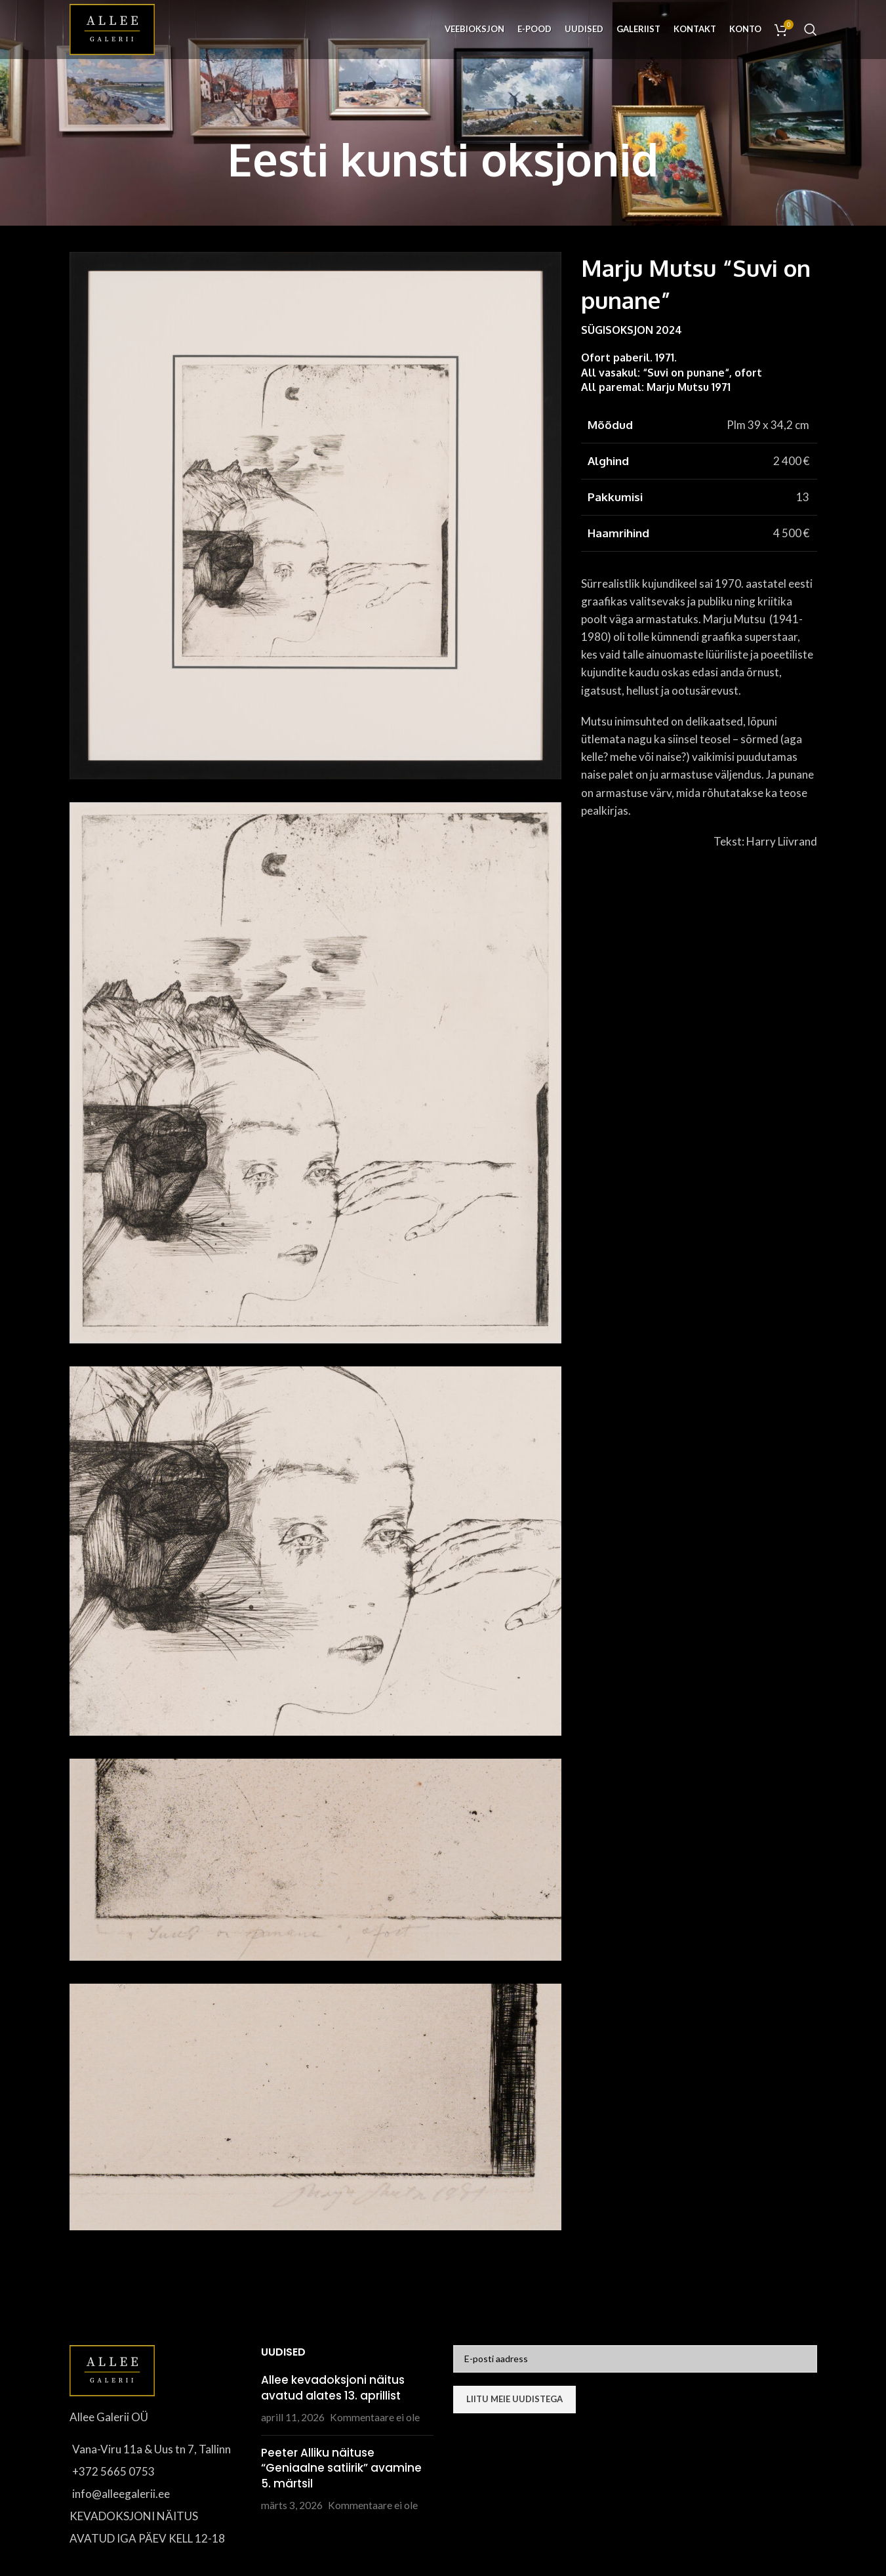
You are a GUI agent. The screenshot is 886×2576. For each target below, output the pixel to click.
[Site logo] (112, 28)
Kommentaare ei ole (375, 2417)
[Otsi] (810, 29)
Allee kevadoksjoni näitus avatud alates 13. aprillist (333, 2387)
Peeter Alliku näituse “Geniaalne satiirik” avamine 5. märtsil (341, 2468)
